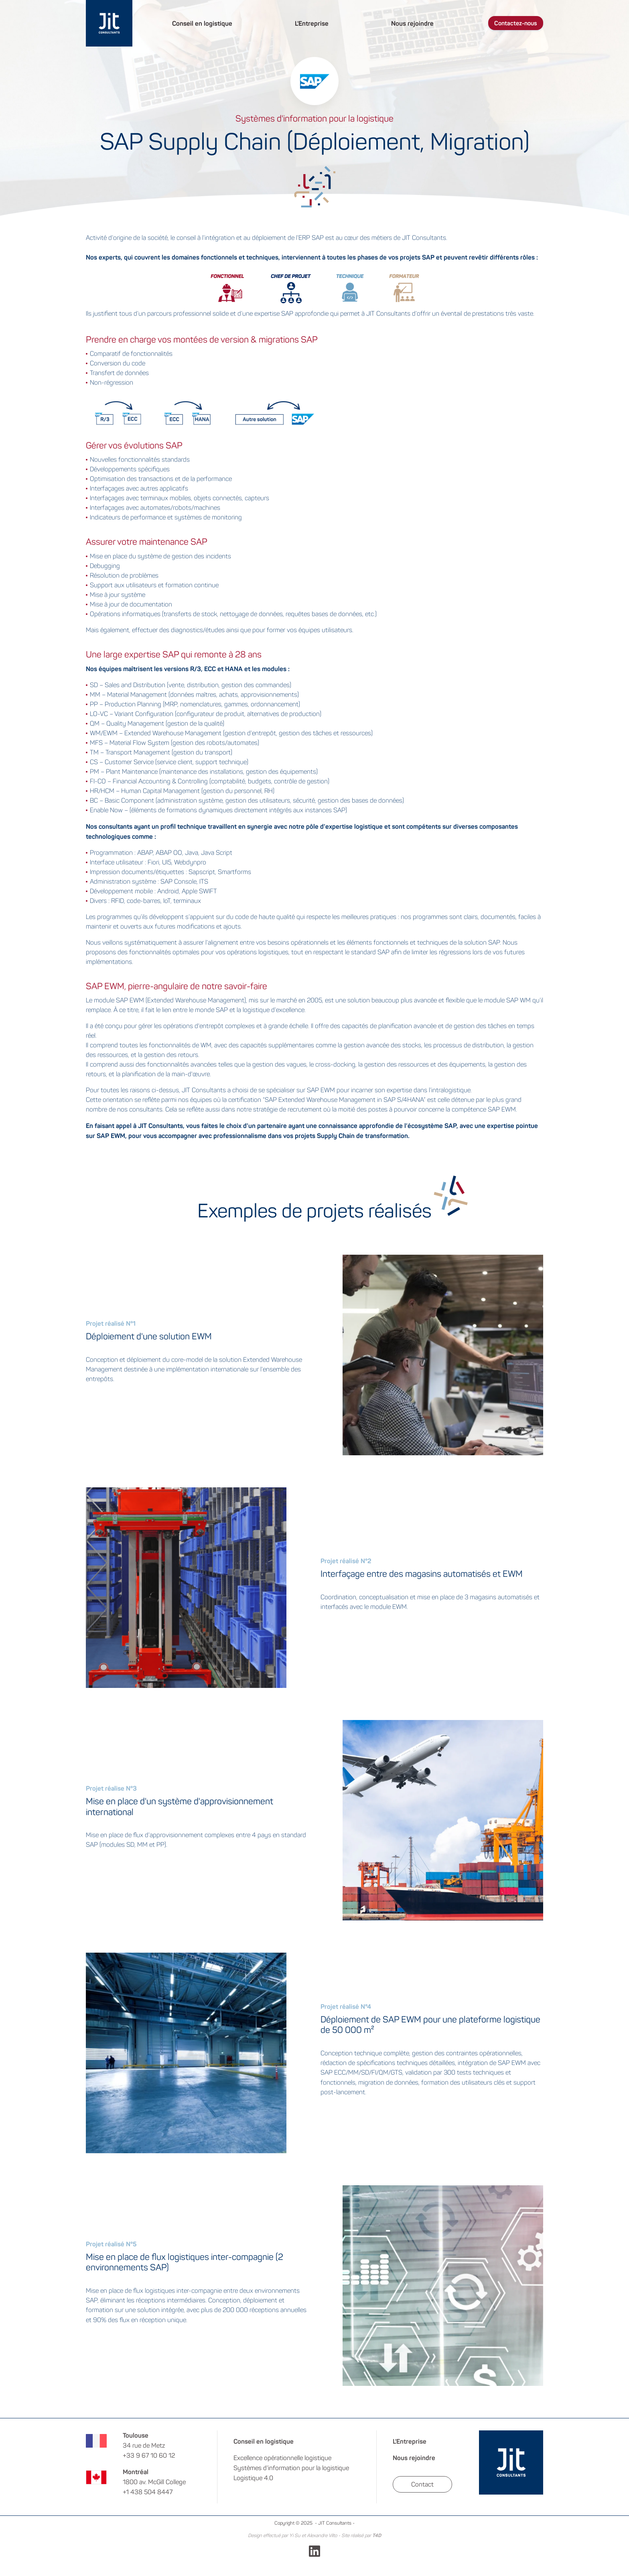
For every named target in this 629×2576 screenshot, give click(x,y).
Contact (422, 2484)
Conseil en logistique (202, 23)
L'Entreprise (312, 23)
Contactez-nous (515, 23)
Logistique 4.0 (253, 2478)
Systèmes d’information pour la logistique (291, 2468)
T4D (376, 2535)
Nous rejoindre (412, 23)
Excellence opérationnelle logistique (282, 2458)
